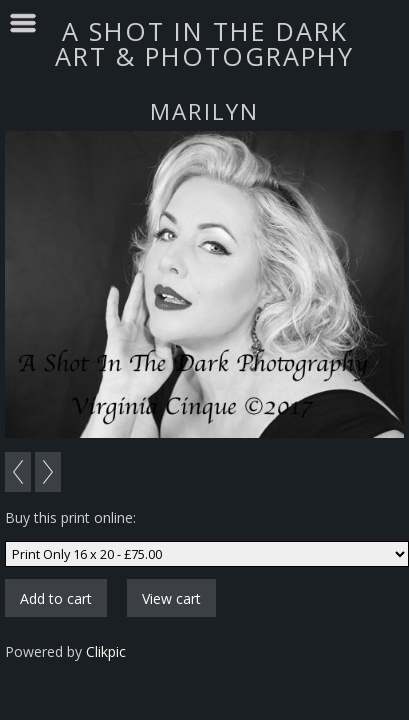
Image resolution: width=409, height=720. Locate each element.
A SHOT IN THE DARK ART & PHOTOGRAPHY (204, 43)
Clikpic (106, 651)
